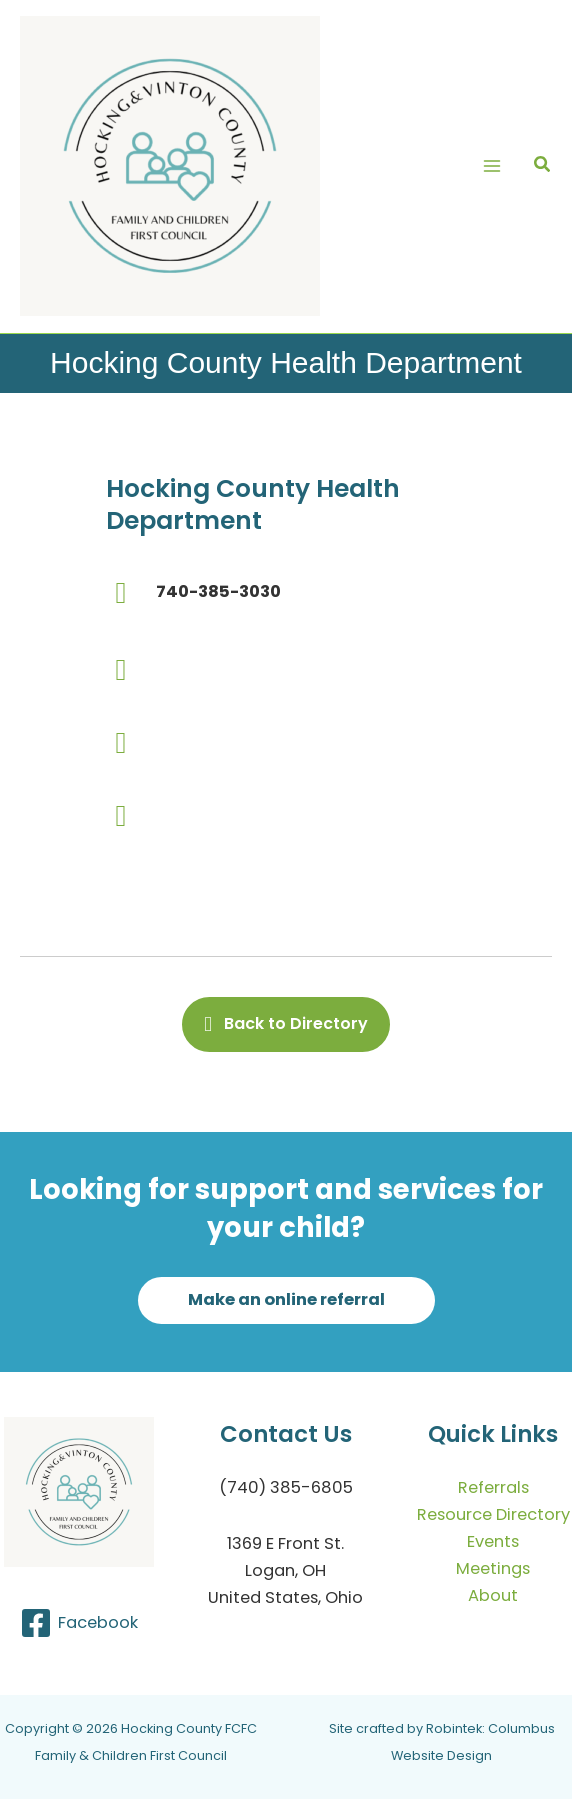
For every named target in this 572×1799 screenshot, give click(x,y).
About (493, 1595)
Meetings (493, 1568)
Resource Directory (493, 1514)
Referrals (493, 1487)
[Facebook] (78, 1623)
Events (493, 1541)
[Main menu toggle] (491, 166)
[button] (543, 166)
